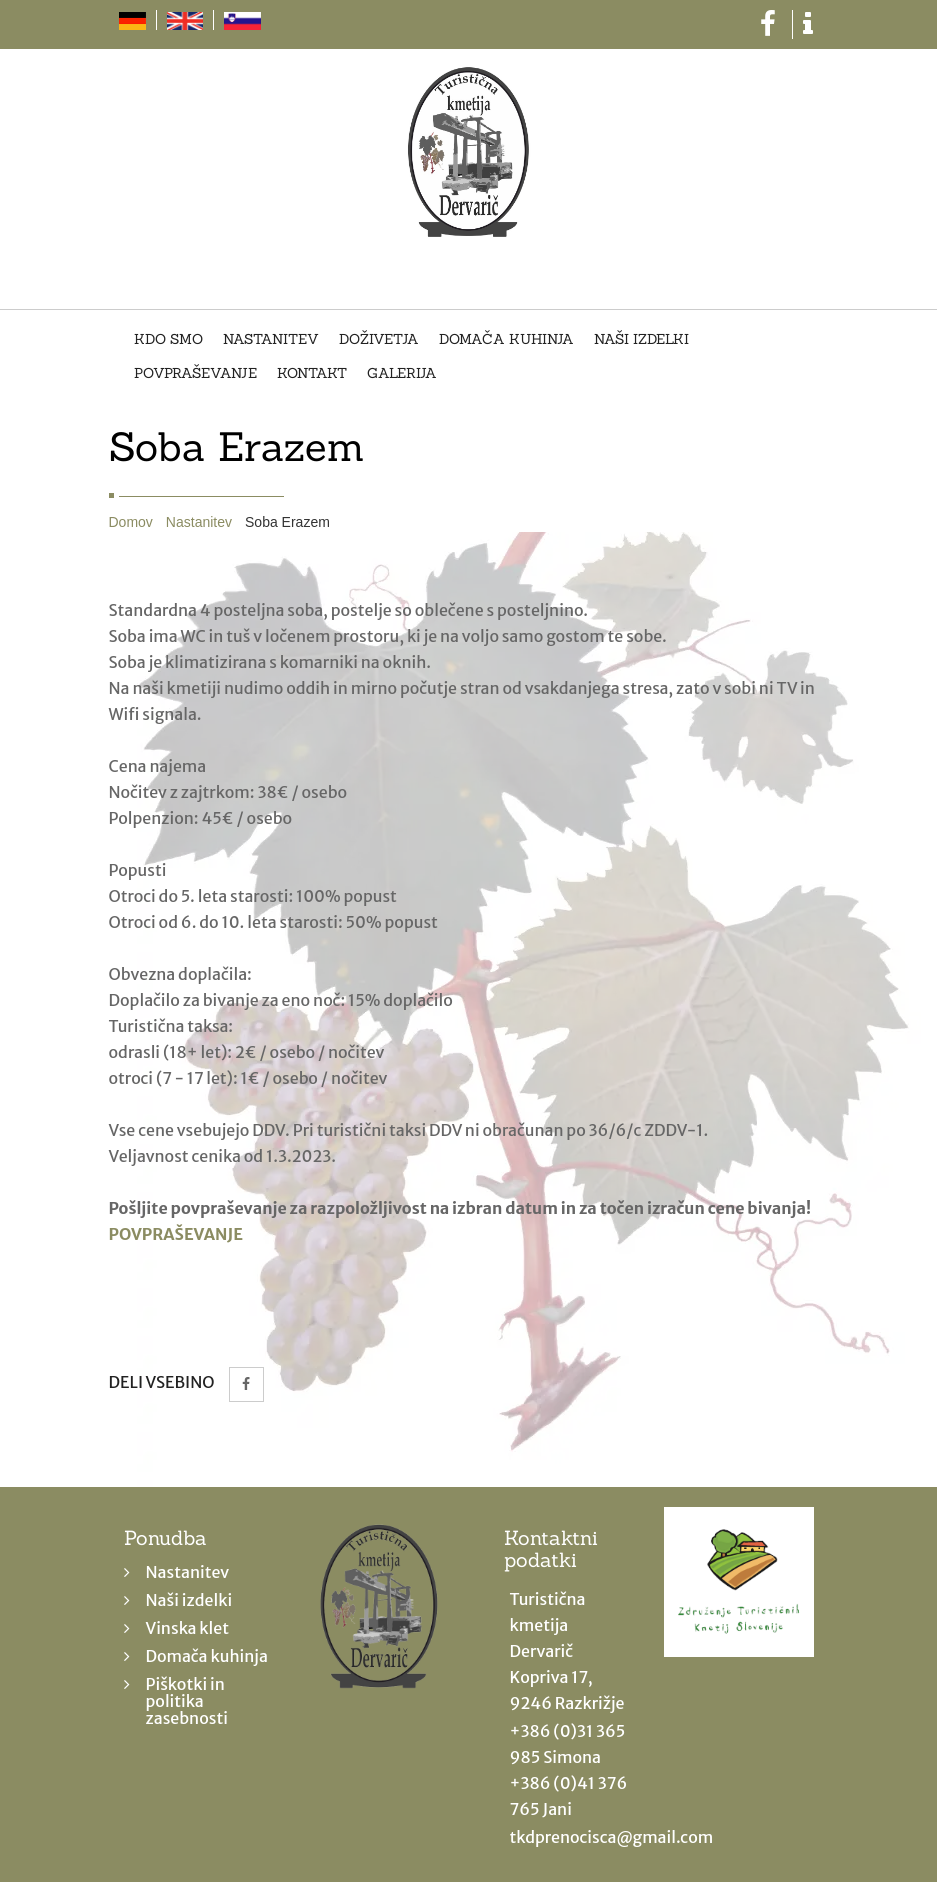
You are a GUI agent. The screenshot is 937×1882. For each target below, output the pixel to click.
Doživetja (379, 340)
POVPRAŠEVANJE (176, 1234)
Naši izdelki (641, 340)
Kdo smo (168, 340)
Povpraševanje (195, 374)
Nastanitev (271, 340)
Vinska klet (188, 1628)
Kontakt (312, 374)
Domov (131, 522)
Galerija (402, 374)
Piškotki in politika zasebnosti (187, 1701)
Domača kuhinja (506, 340)
